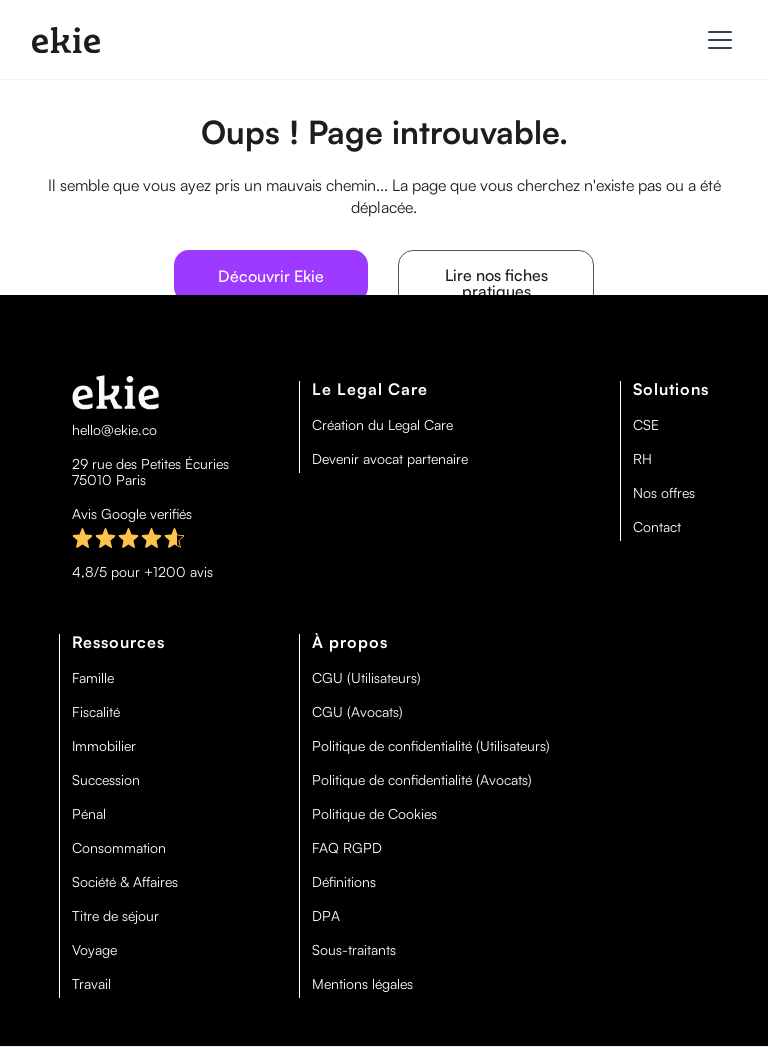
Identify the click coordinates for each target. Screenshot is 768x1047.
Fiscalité (96, 712)
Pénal (89, 814)
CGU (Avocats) (357, 712)
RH (642, 459)
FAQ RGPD (347, 848)
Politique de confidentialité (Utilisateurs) (431, 746)
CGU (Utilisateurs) (366, 678)
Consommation (119, 848)
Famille (93, 678)
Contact (657, 527)
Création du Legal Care (382, 425)
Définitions (344, 882)
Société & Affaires (125, 882)
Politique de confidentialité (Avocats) (422, 780)
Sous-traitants (354, 950)
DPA (326, 916)
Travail (91, 984)
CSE (646, 425)
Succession (106, 780)
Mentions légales (362, 984)
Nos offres (664, 493)
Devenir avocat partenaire (390, 459)
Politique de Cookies (374, 814)
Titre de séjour (115, 916)
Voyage (94, 950)
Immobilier (104, 746)
